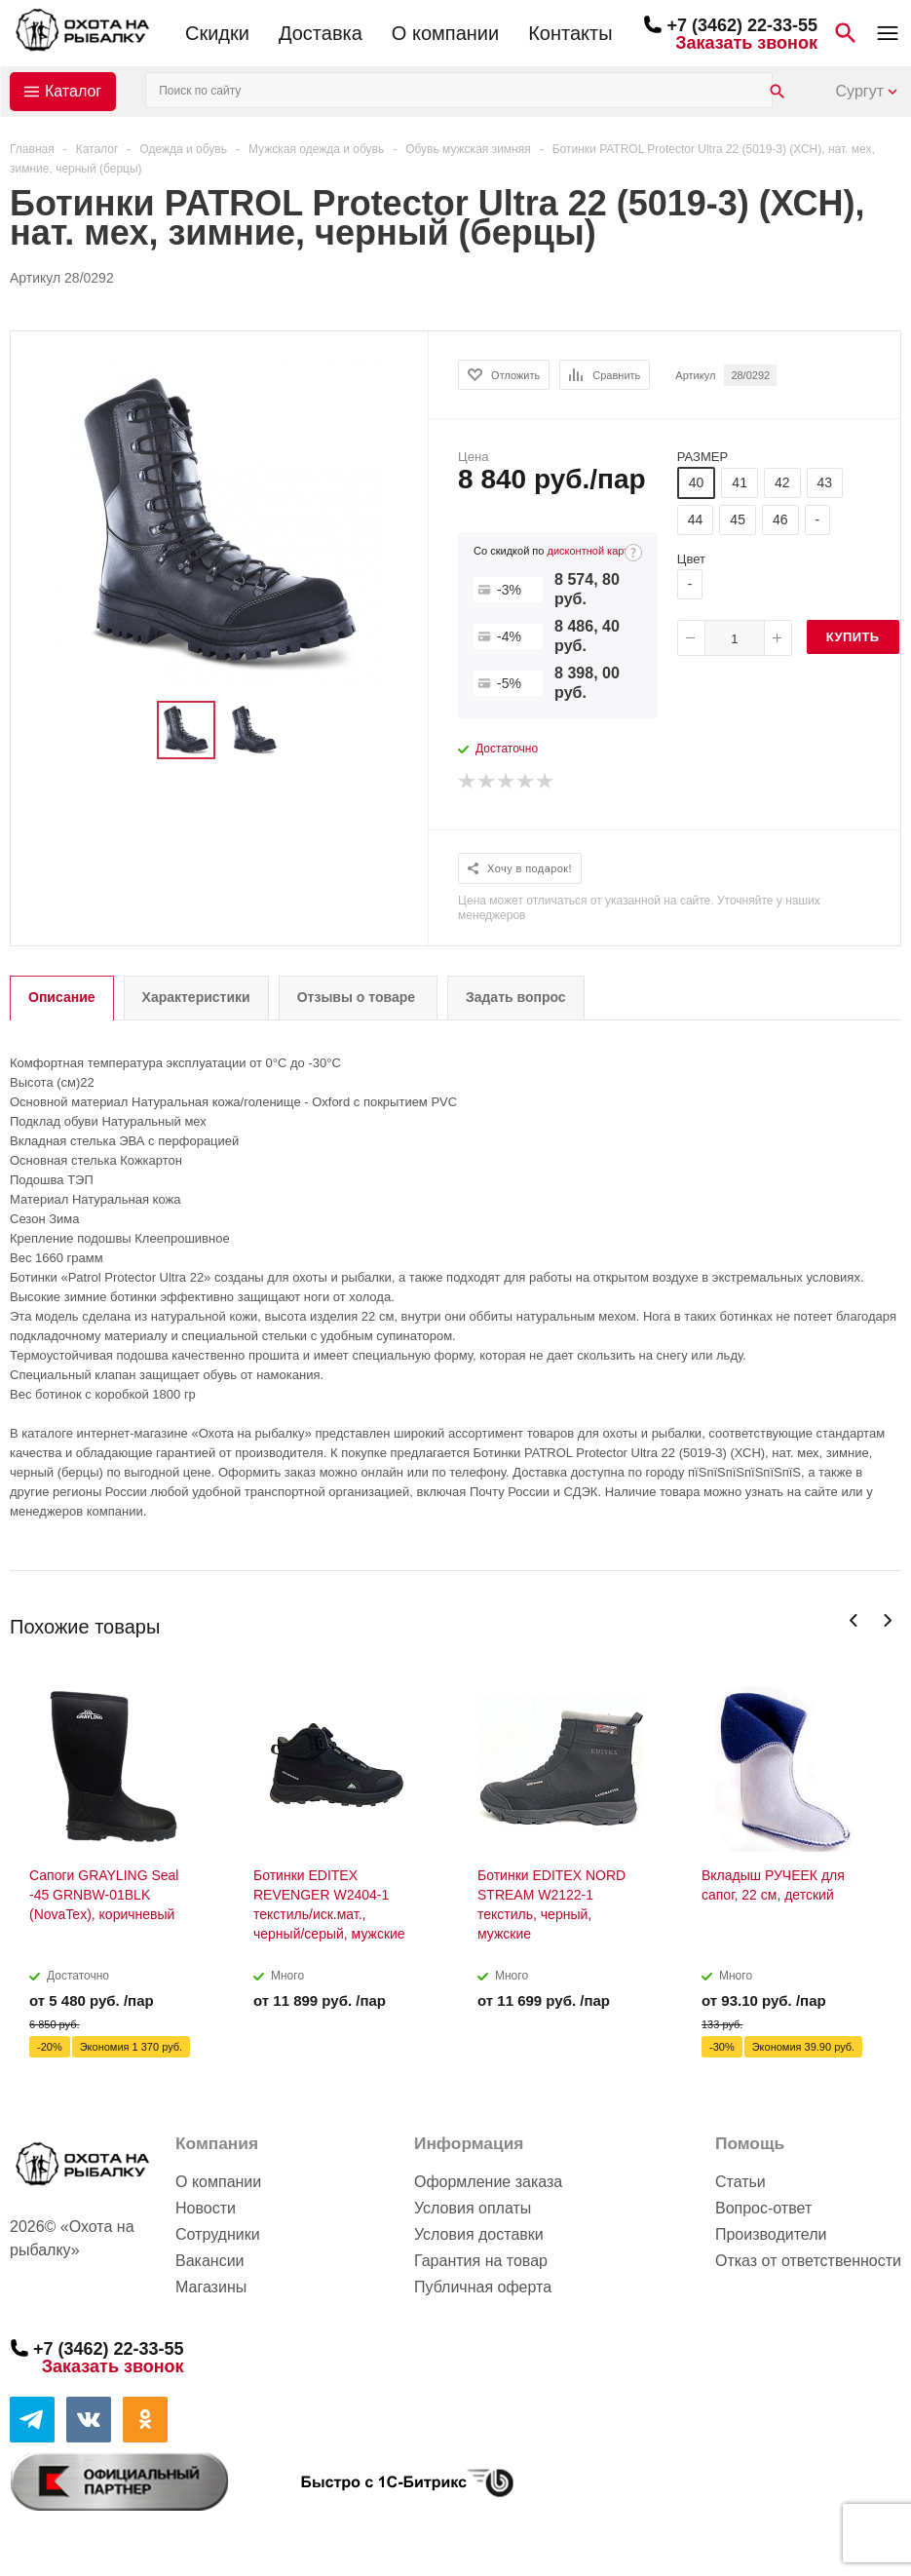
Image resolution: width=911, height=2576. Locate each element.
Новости (205, 2208)
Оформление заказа (488, 2181)
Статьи (740, 2181)
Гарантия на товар (481, 2260)
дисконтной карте (591, 551)
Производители (771, 2234)
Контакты (570, 33)
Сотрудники (217, 2234)
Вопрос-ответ (763, 2208)
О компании (445, 33)
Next (887, 1620)
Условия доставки (479, 2234)
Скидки (217, 33)
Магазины (211, 2287)
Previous (854, 1620)
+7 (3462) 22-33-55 (741, 25)
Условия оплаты (472, 2208)
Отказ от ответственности (808, 2260)
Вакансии (210, 2260)
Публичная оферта (482, 2287)
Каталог (73, 91)
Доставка (320, 33)
